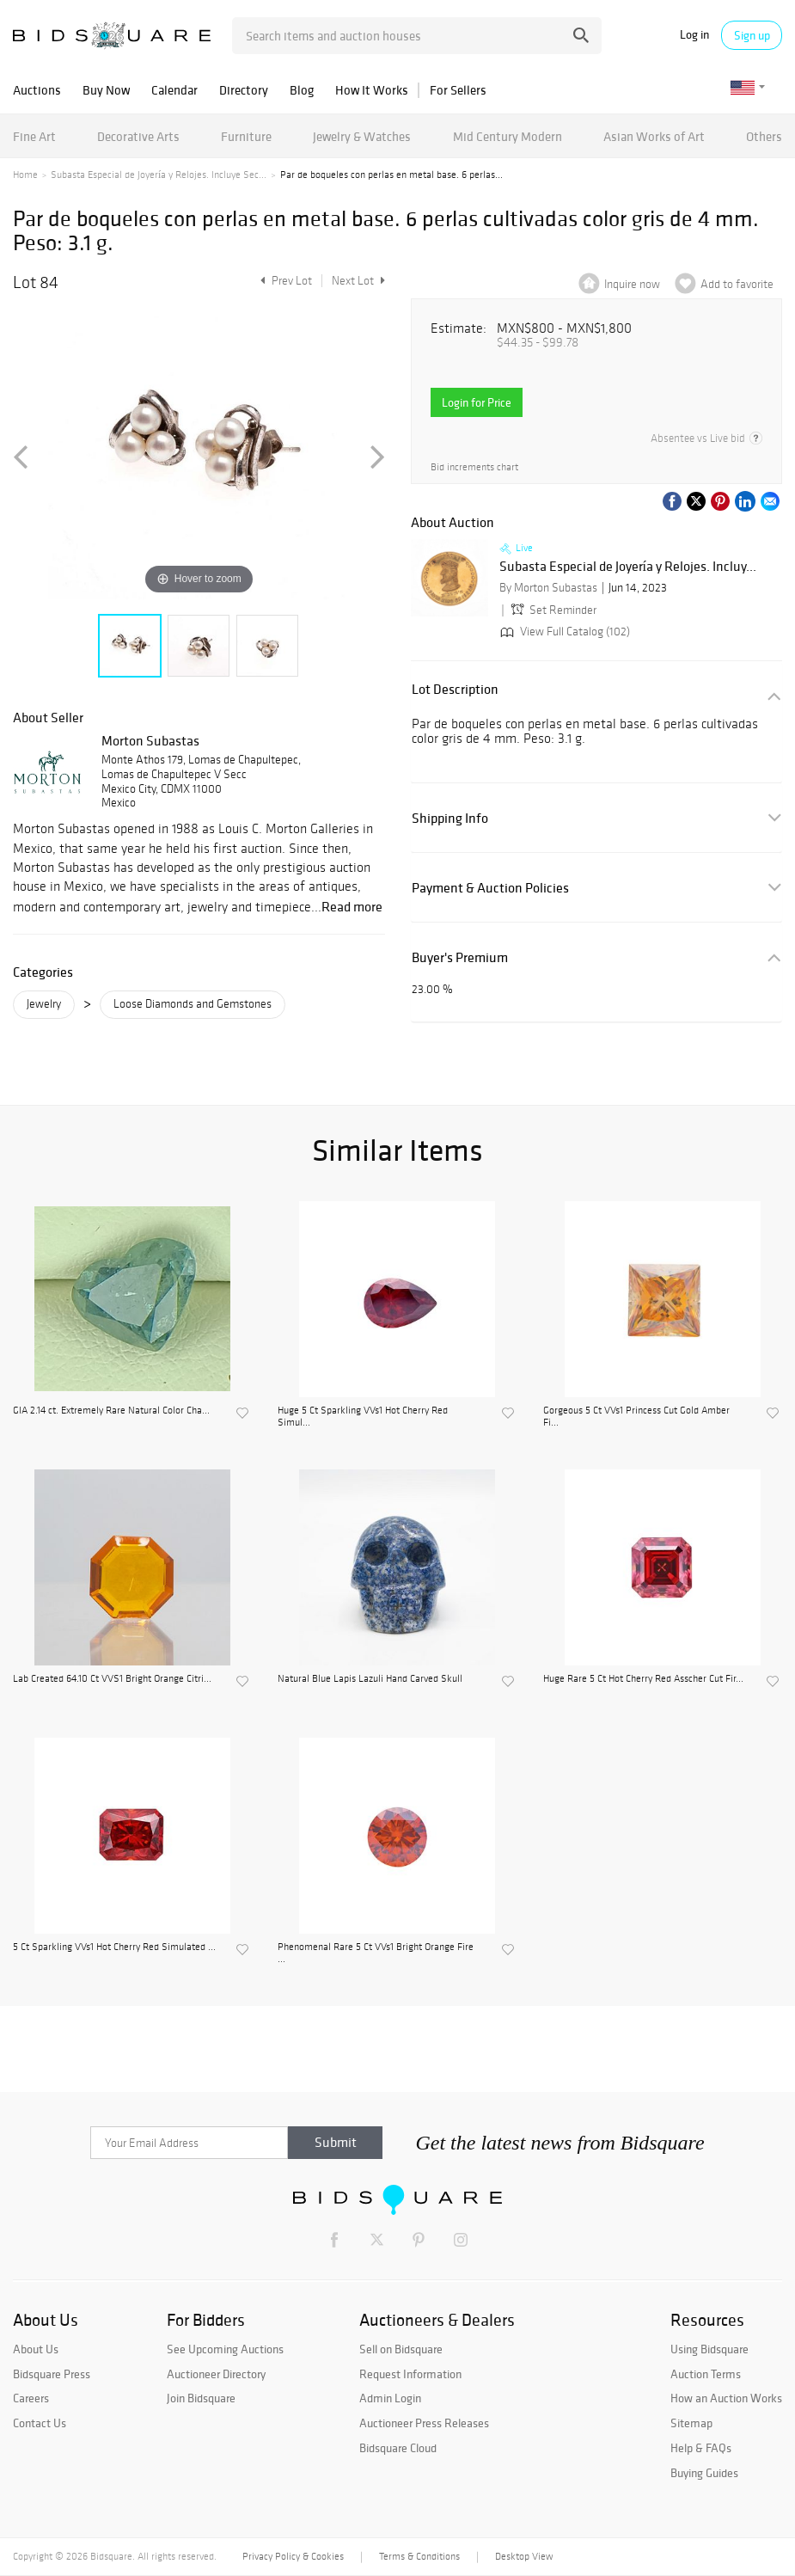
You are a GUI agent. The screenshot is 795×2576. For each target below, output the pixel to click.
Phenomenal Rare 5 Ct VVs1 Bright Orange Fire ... (376, 1953)
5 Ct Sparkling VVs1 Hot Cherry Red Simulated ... (114, 1947)
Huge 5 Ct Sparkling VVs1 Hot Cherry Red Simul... (363, 1416)
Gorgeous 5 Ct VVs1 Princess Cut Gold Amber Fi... (636, 1416)
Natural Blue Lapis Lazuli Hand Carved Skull (370, 1678)
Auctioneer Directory (216, 2374)
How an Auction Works (726, 2398)
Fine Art (34, 136)
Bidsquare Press (51, 2374)
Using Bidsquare (709, 2349)
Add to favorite (737, 284)
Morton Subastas (150, 740)
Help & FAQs (700, 2448)
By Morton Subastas (548, 587)
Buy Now (106, 90)
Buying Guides (704, 2473)
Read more (351, 906)
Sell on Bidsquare (401, 2349)
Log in (694, 34)
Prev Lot (284, 280)
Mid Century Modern (507, 136)
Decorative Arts (138, 136)
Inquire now (632, 284)
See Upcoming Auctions (225, 2349)
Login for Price (476, 402)
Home (25, 175)
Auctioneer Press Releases (424, 2423)
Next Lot (358, 280)
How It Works (371, 90)
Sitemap (691, 2423)
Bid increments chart (474, 467)
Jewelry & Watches (362, 136)
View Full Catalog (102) (563, 631)
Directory (243, 90)
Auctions (37, 90)
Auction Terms (705, 2374)
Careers (31, 2398)
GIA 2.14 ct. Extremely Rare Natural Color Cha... (111, 1410)
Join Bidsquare (201, 2398)
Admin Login (390, 2398)
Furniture (246, 136)
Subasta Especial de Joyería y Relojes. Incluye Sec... (158, 175)
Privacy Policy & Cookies (293, 2556)
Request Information (410, 2374)
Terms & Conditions (419, 2556)
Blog (302, 90)
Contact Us (39, 2423)
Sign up (752, 35)
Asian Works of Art (654, 136)
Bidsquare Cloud (398, 2448)
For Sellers (458, 90)
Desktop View (524, 2556)
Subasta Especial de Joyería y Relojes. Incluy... (627, 566)
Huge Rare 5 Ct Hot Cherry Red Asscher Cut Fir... (643, 1678)
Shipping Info (450, 818)
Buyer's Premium (460, 957)
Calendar (174, 90)
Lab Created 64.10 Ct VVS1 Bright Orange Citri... (112, 1678)
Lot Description (455, 689)
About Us (35, 2349)
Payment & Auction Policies (490, 888)
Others (764, 136)
